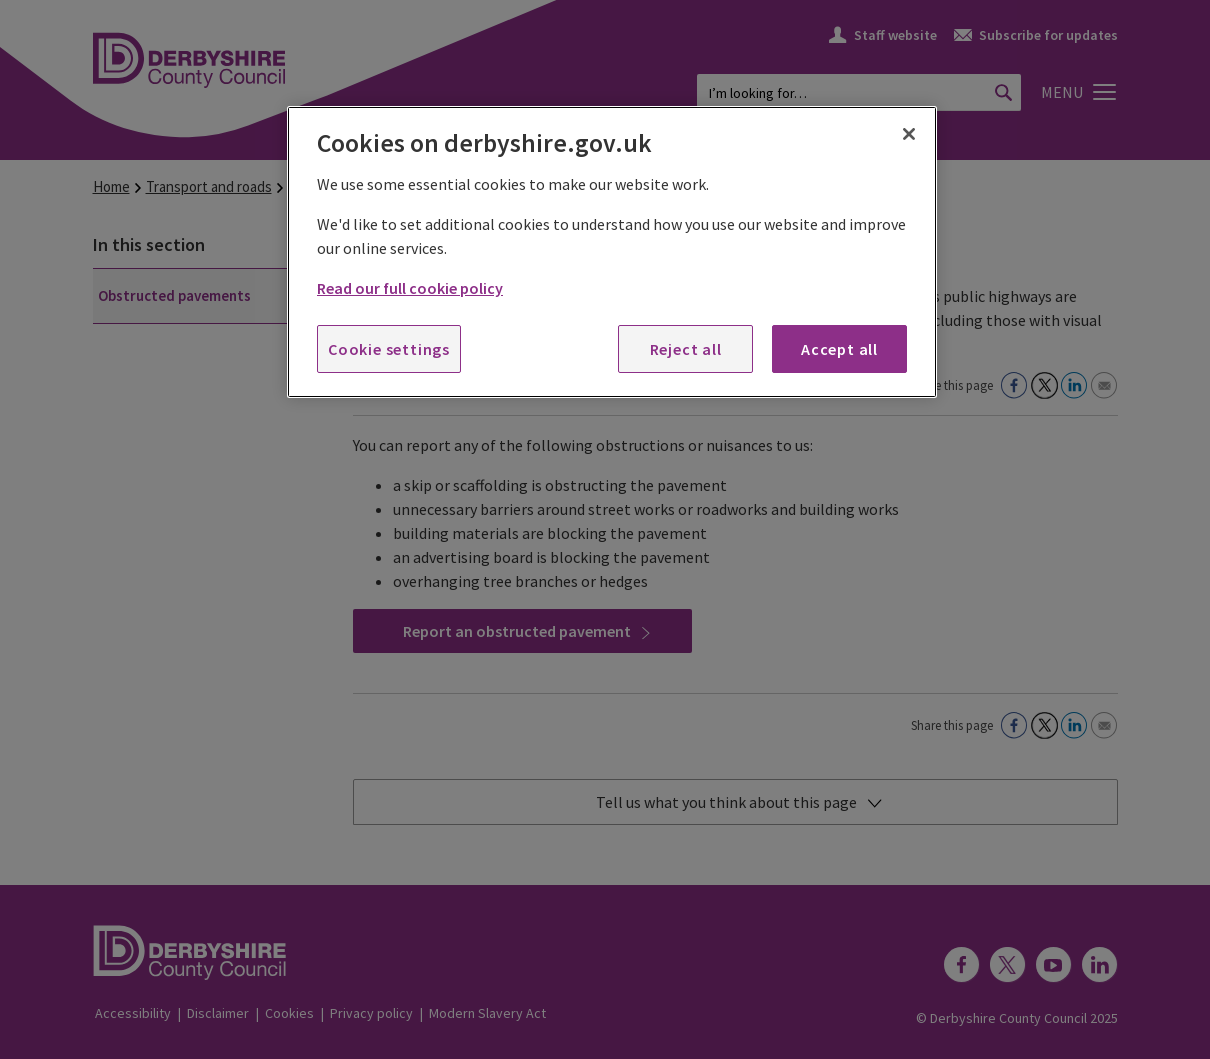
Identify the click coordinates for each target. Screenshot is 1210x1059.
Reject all (686, 349)
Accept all (839, 349)
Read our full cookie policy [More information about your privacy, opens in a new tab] (410, 288)
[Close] (909, 134)
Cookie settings (389, 349)
